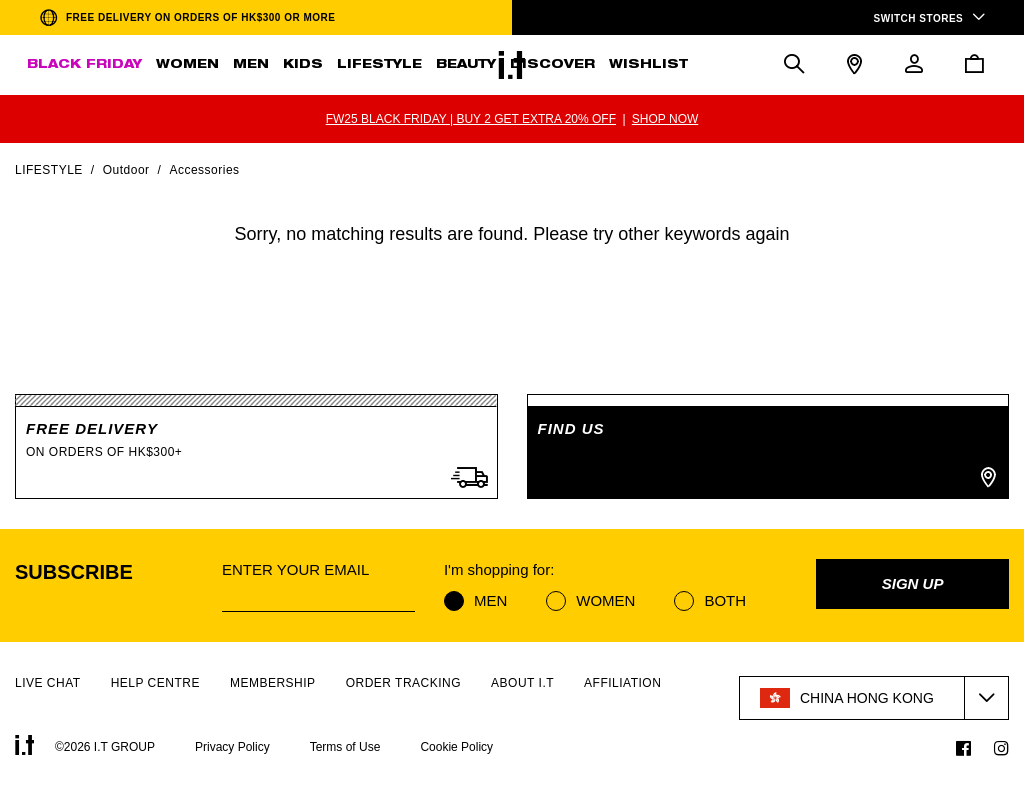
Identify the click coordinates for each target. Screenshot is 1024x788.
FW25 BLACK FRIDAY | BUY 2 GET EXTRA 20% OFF (471, 119)
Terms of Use (345, 747)
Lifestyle (49, 170)
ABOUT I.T (522, 683)
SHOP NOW (665, 119)
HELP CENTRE (155, 683)
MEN (251, 65)
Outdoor (126, 170)
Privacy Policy (232, 747)
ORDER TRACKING (403, 683)
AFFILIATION (622, 683)
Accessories (204, 170)
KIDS (303, 65)
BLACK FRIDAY (84, 65)
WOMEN (187, 65)
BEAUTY (466, 65)
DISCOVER (552, 65)
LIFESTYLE (379, 65)
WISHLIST (648, 65)
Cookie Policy (456, 747)
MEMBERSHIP (273, 683)
